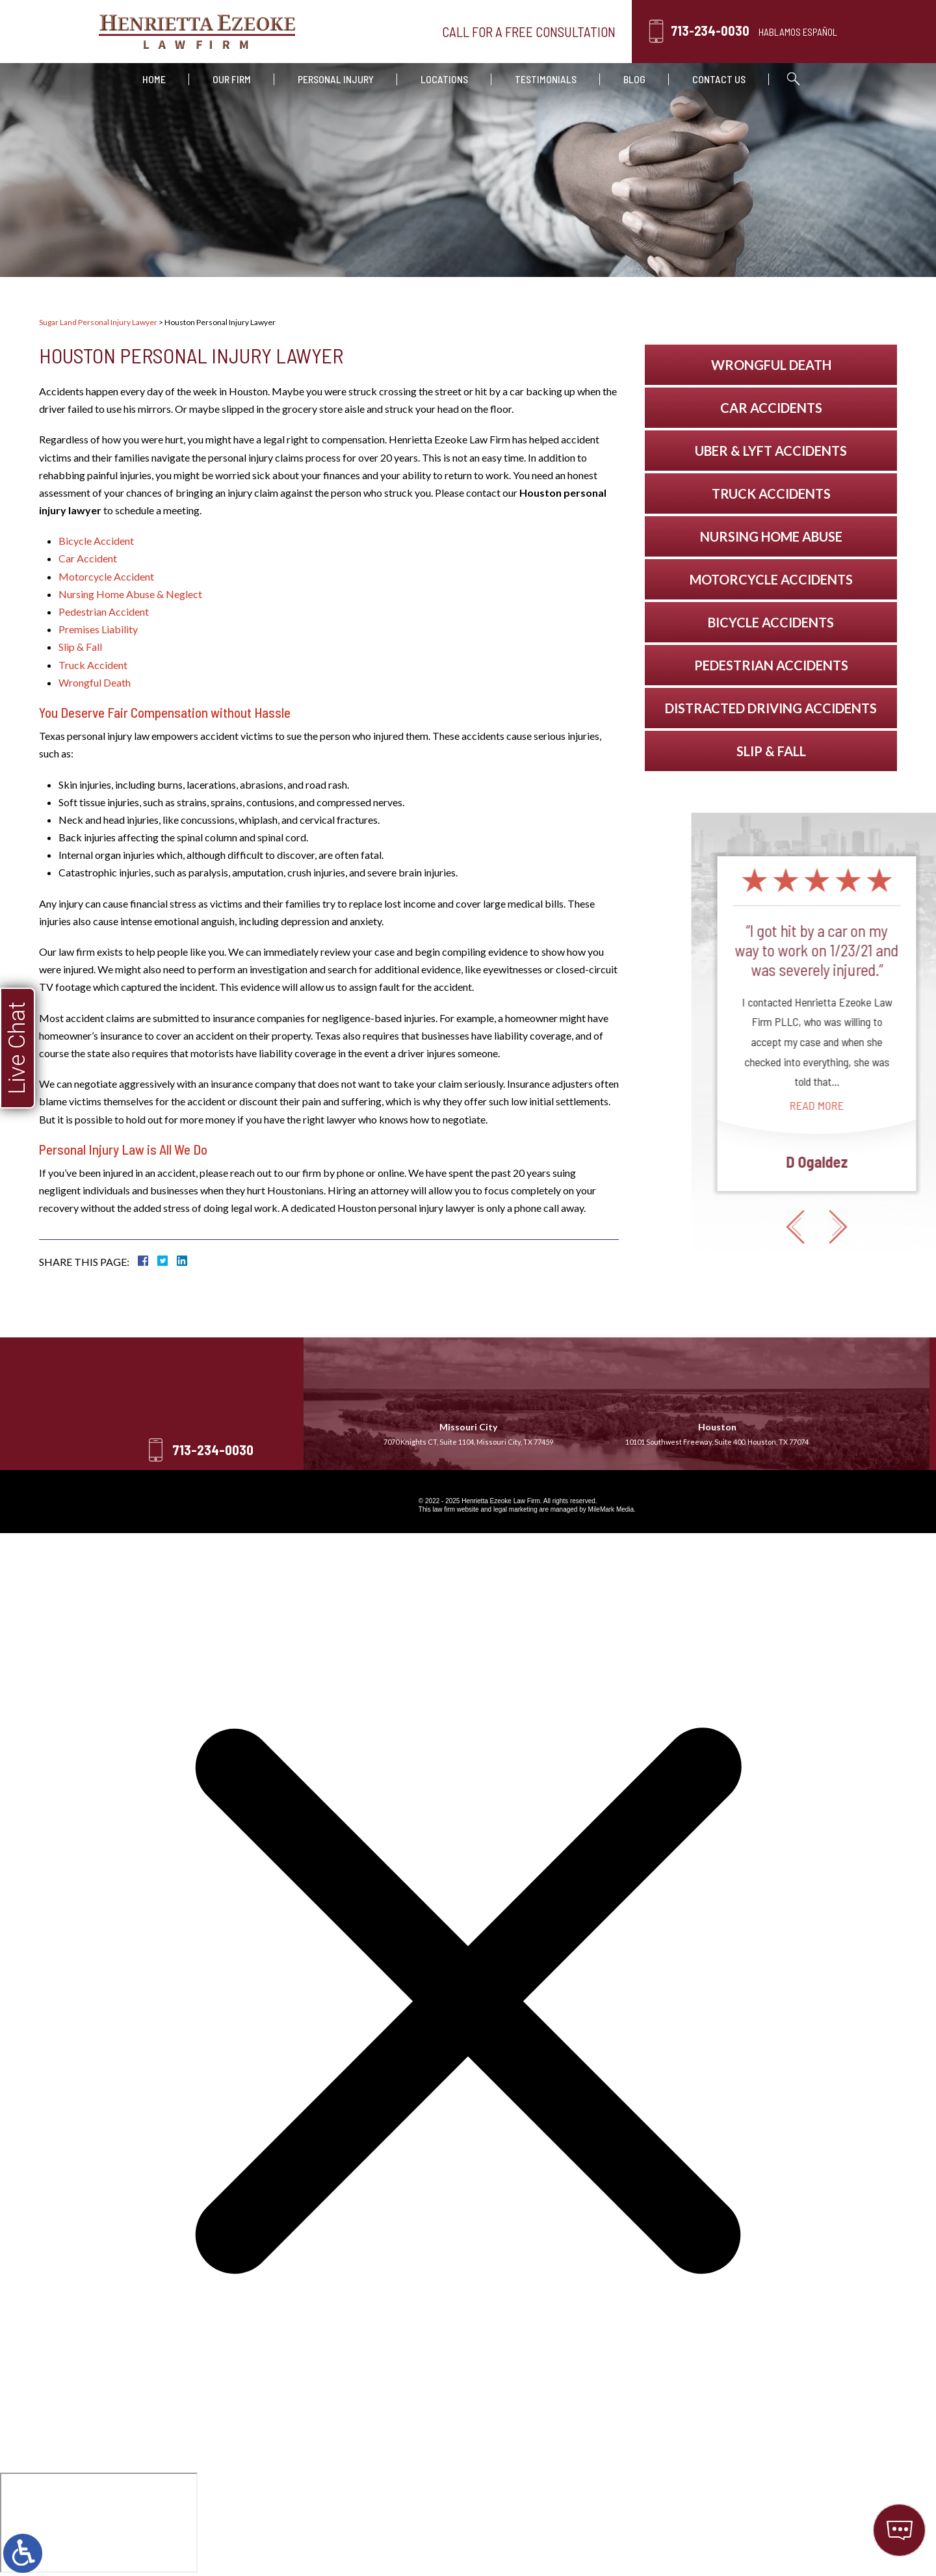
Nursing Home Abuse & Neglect (130, 594)
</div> (99, 2523)
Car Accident (87, 558)
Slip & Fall (80, 646)
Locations (444, 79)
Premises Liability (98, 629)
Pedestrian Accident (103, 611)
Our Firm (232, 79)
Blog (634, 79)
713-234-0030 (710, 30)
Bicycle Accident (96, 540)
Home (154, 79)
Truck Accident (92, 665)
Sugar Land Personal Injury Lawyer (98, 322)
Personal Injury (336, 79)
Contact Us (719, 79)
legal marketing (515, 1509)
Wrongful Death (94, 682)
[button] (908, 1226)
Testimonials (546, 79)
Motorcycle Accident (106, 576)
